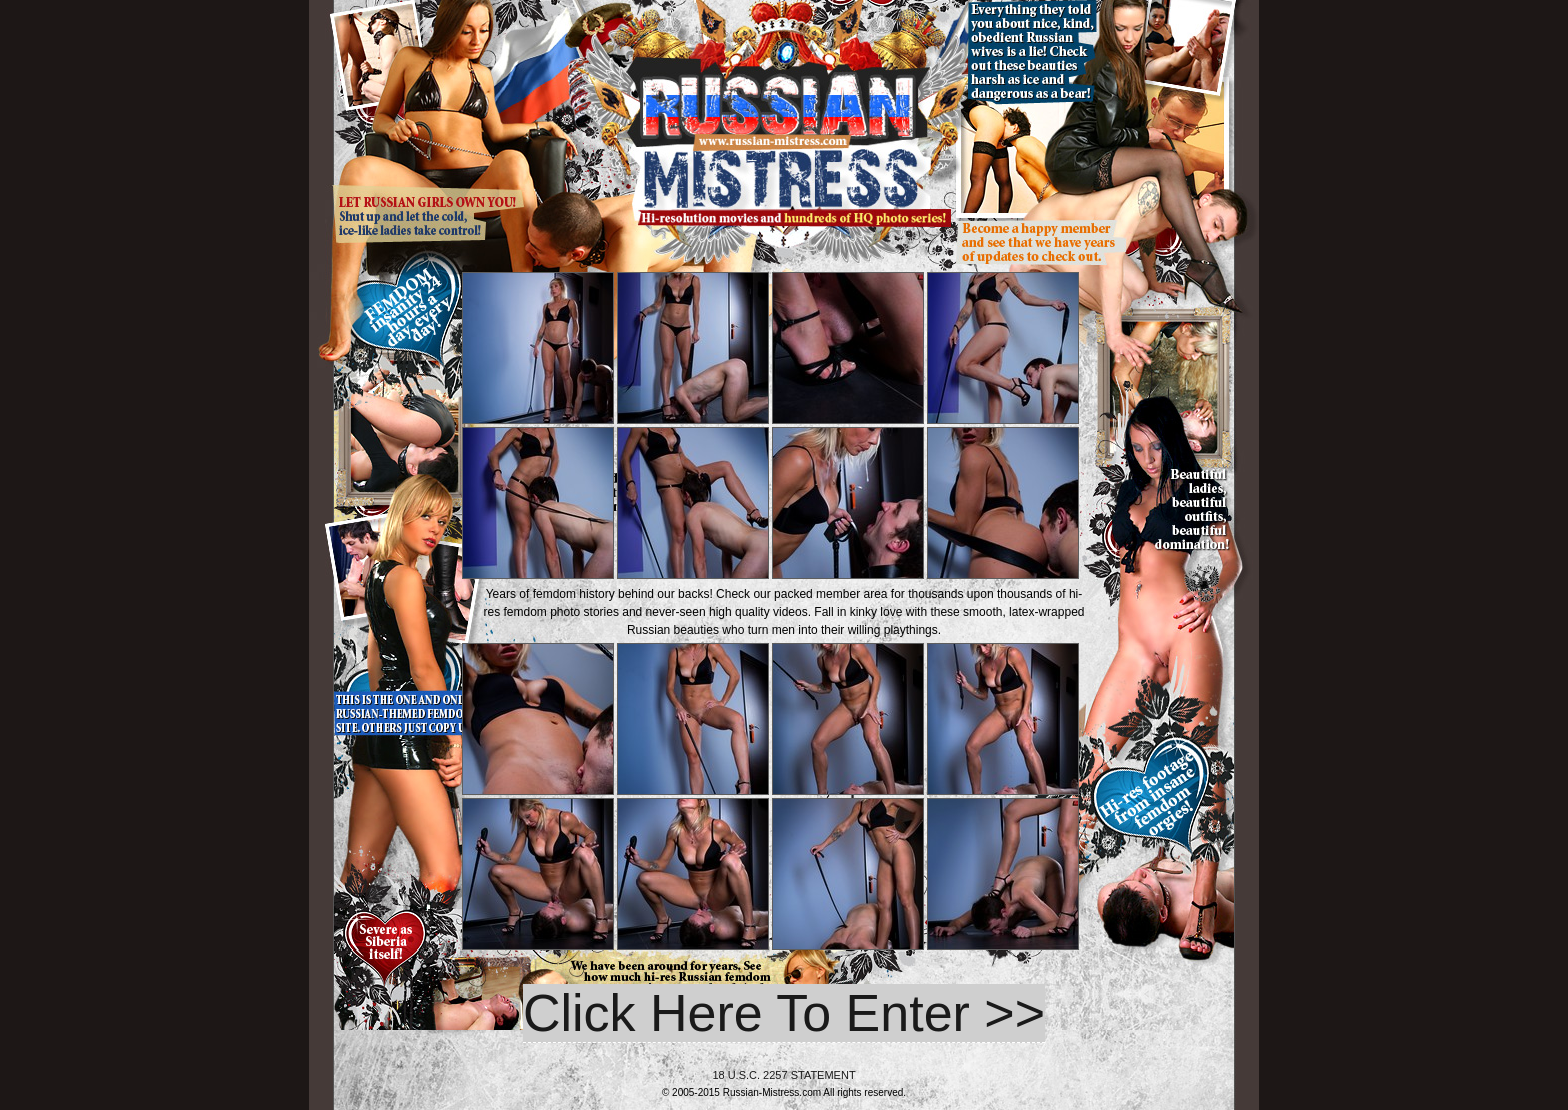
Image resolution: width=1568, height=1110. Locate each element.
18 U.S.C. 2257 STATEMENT (783, 1075)
